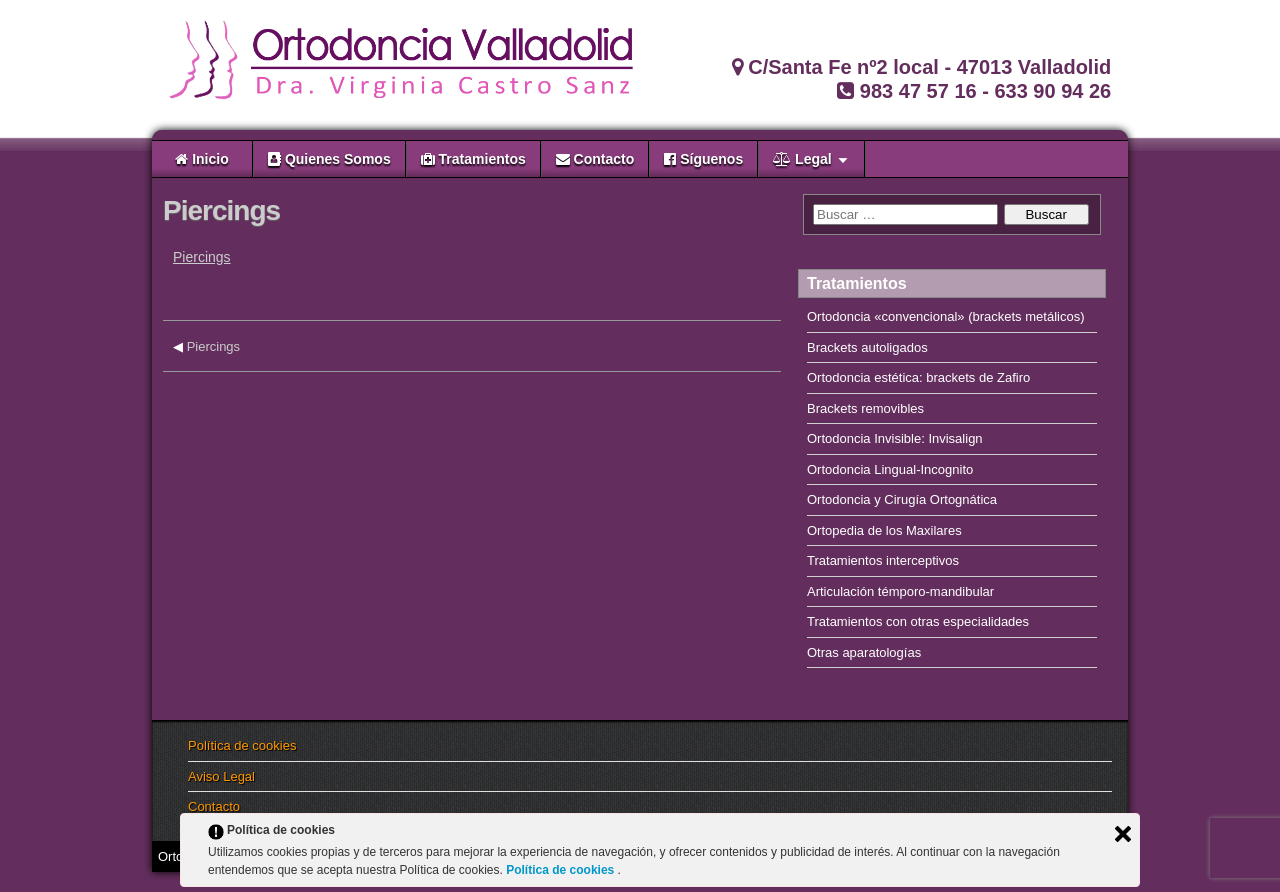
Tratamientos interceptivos (883, 560)
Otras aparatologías (864, 652)
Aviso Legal (221, 776)
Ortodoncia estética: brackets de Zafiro (918, 377)
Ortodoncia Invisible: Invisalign (895, 438)
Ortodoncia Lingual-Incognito (890, 469)
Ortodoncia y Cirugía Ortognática (902, 499)
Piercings (221, 210)
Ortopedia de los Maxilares (884, 530)
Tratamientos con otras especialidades (918, 621)
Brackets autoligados (867, 347)
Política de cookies (242, 745)
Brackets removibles (865, 408)
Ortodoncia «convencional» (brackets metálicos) (945, 316)
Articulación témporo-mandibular (900, 591)
